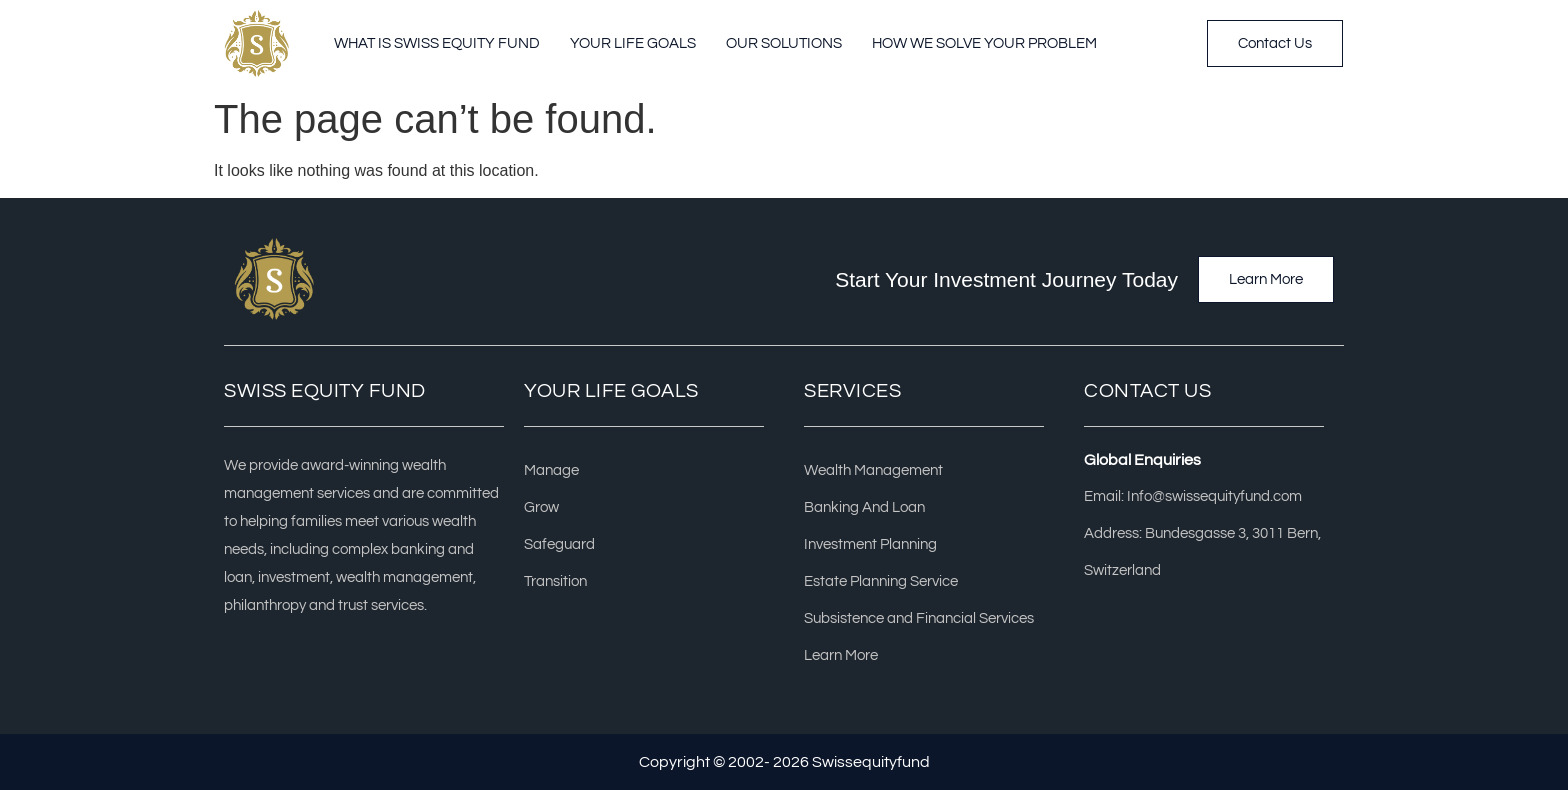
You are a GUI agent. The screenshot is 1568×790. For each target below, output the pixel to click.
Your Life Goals (633, 43)
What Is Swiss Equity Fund (437, 43)
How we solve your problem (984, 43)
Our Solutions (784, 43)
